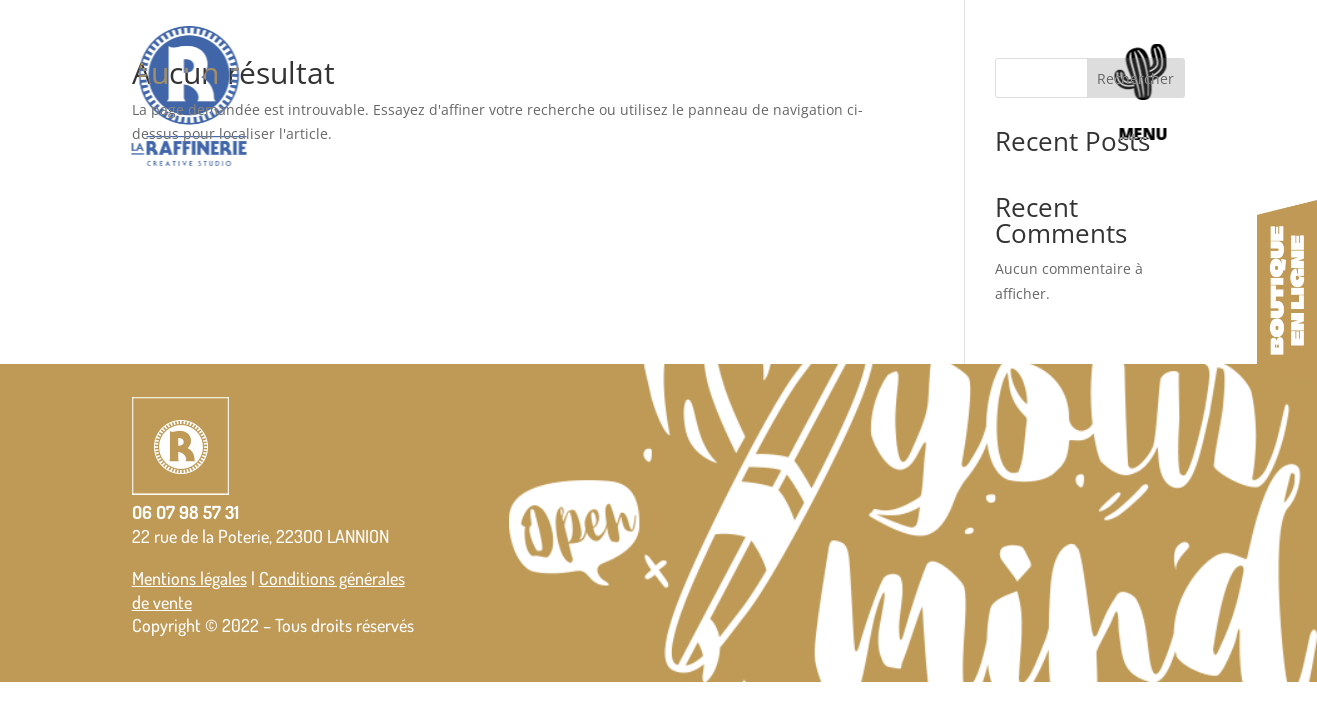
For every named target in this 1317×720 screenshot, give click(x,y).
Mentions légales (189, 578)
